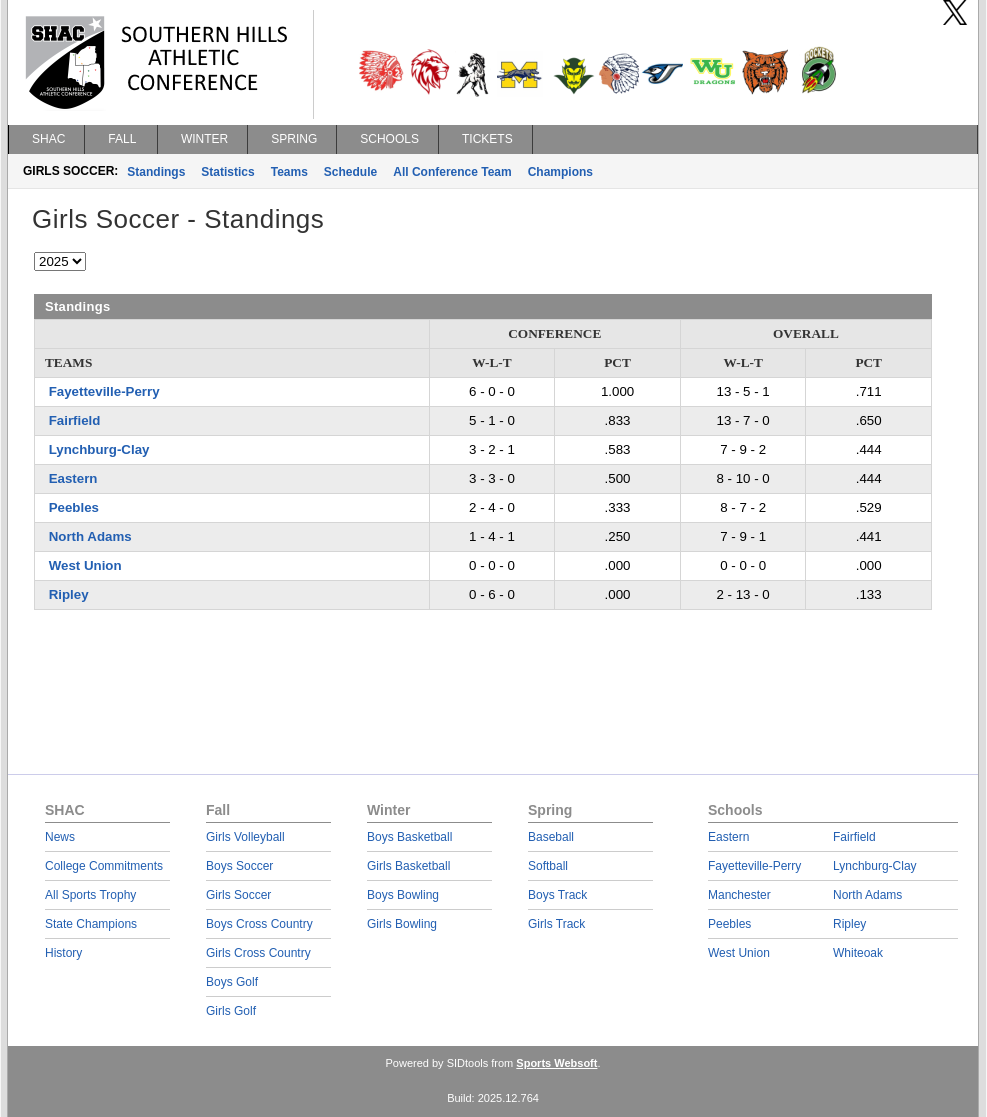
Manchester (739, 895)
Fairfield (75, 420)
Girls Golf (231, 1011)
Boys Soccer (239, 866)
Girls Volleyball (245, 837)
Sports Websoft (556, 1063)
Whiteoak (858, 953)
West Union (85, 565)
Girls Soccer (238, 895)
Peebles (74, 507)
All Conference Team (452, 172)
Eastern (73, 478)
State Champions (91, 924)
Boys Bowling (403, 895)
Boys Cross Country (259, 924)
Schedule (350, 172)
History (63, 953)
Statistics (227, 172)
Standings (156, 172)
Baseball (551, 837)
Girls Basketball (408, 866)
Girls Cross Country (258, 953)
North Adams (90, 536)
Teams (289, 172)
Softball (548, 866)
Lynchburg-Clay (99, 449)
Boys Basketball (409, 837)
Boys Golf (232, 982)
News (60, 837)
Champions (560, 172)
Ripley (69, 594)
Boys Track (557, 895)
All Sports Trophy (90, 895)
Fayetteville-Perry (104, 391)
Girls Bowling (402, 924)
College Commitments (104, 866)
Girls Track (556, 924)
